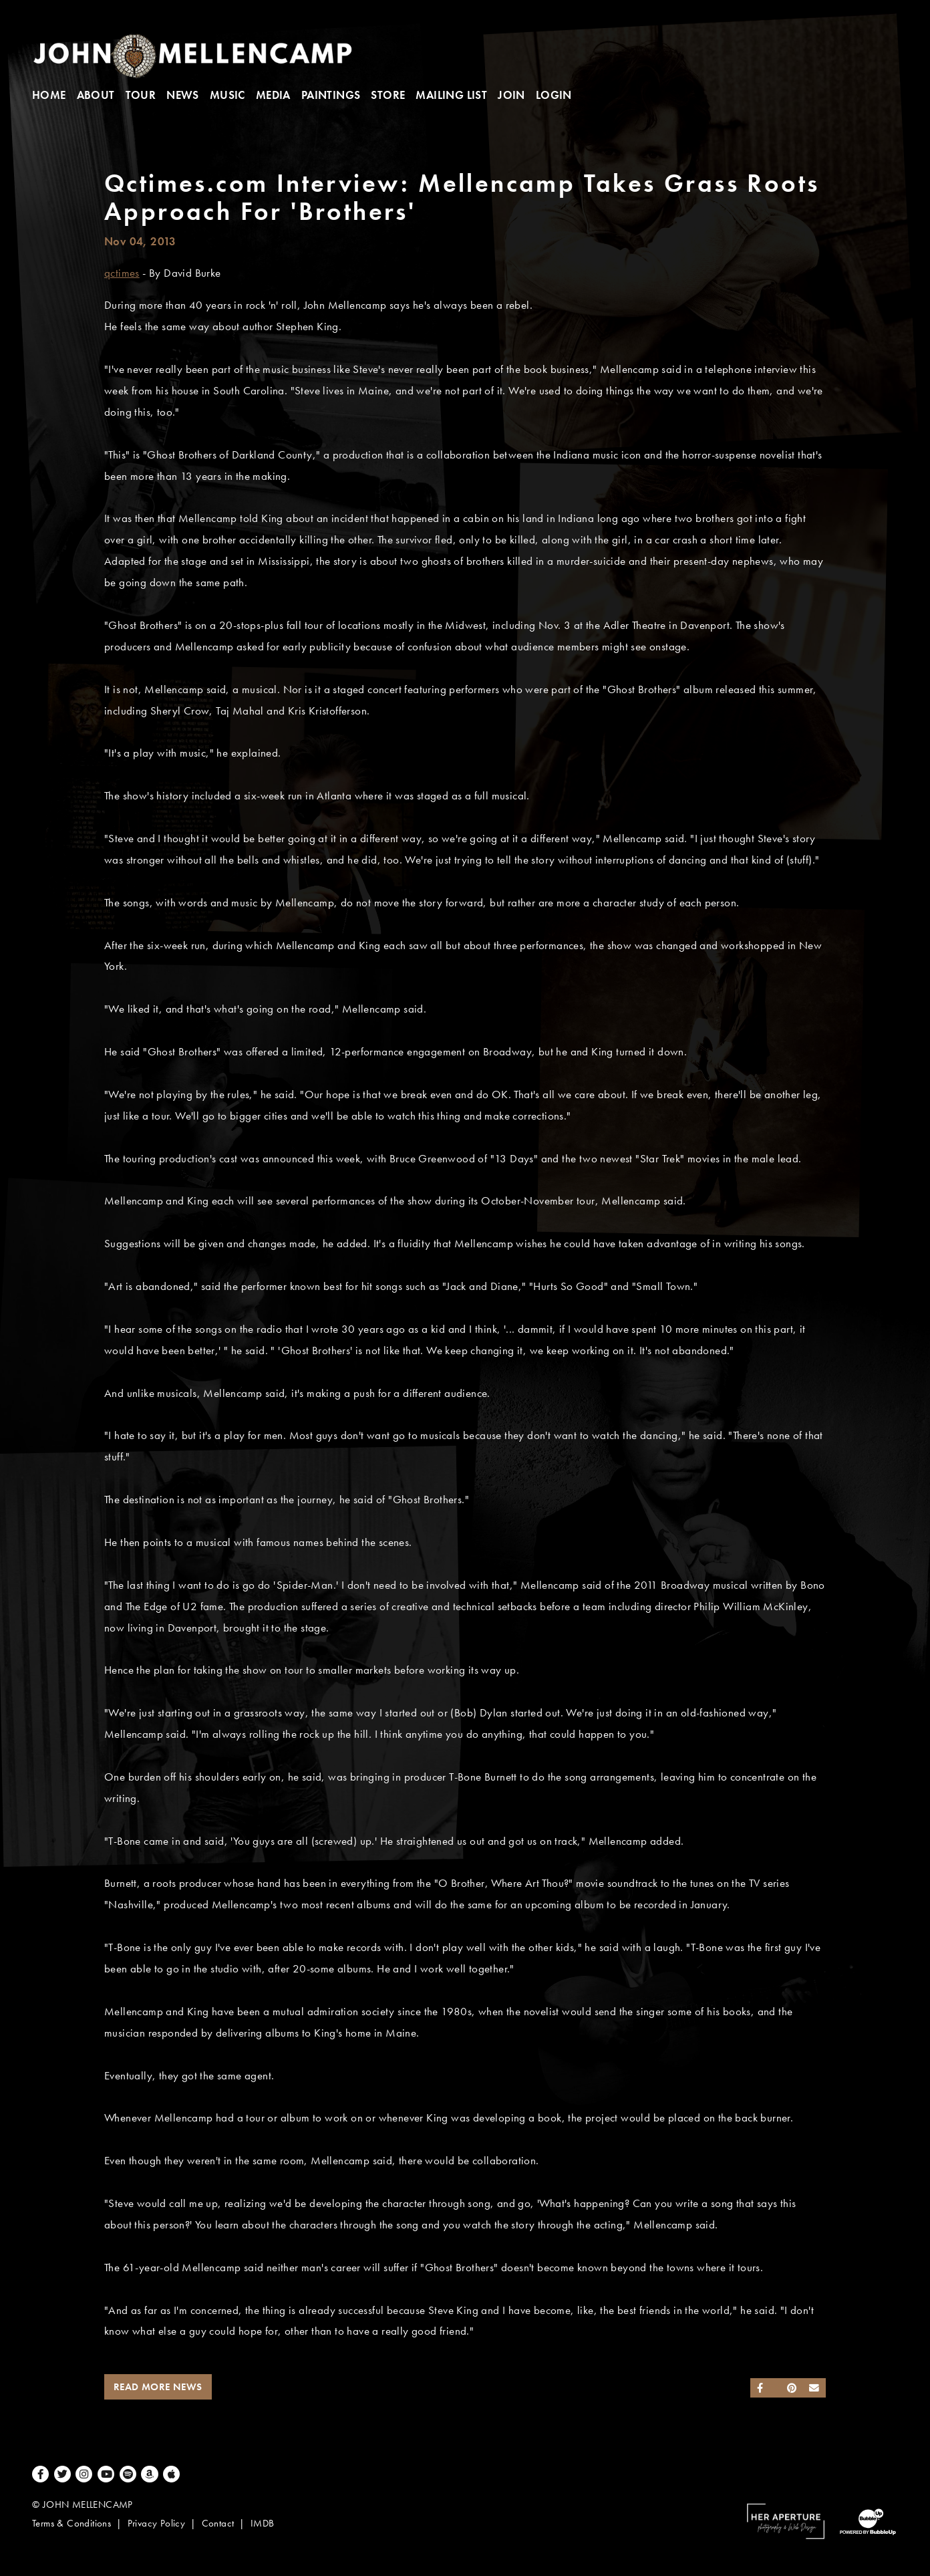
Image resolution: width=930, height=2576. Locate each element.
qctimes (122, 273)
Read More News (158, 2387)
